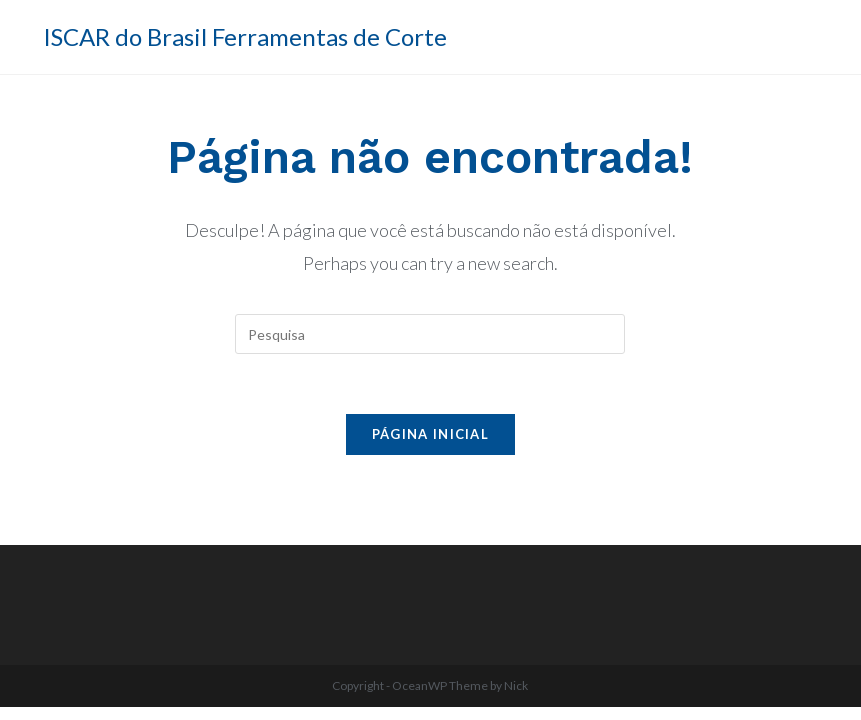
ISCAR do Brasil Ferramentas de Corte (245, 36)
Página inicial (430, 434)
